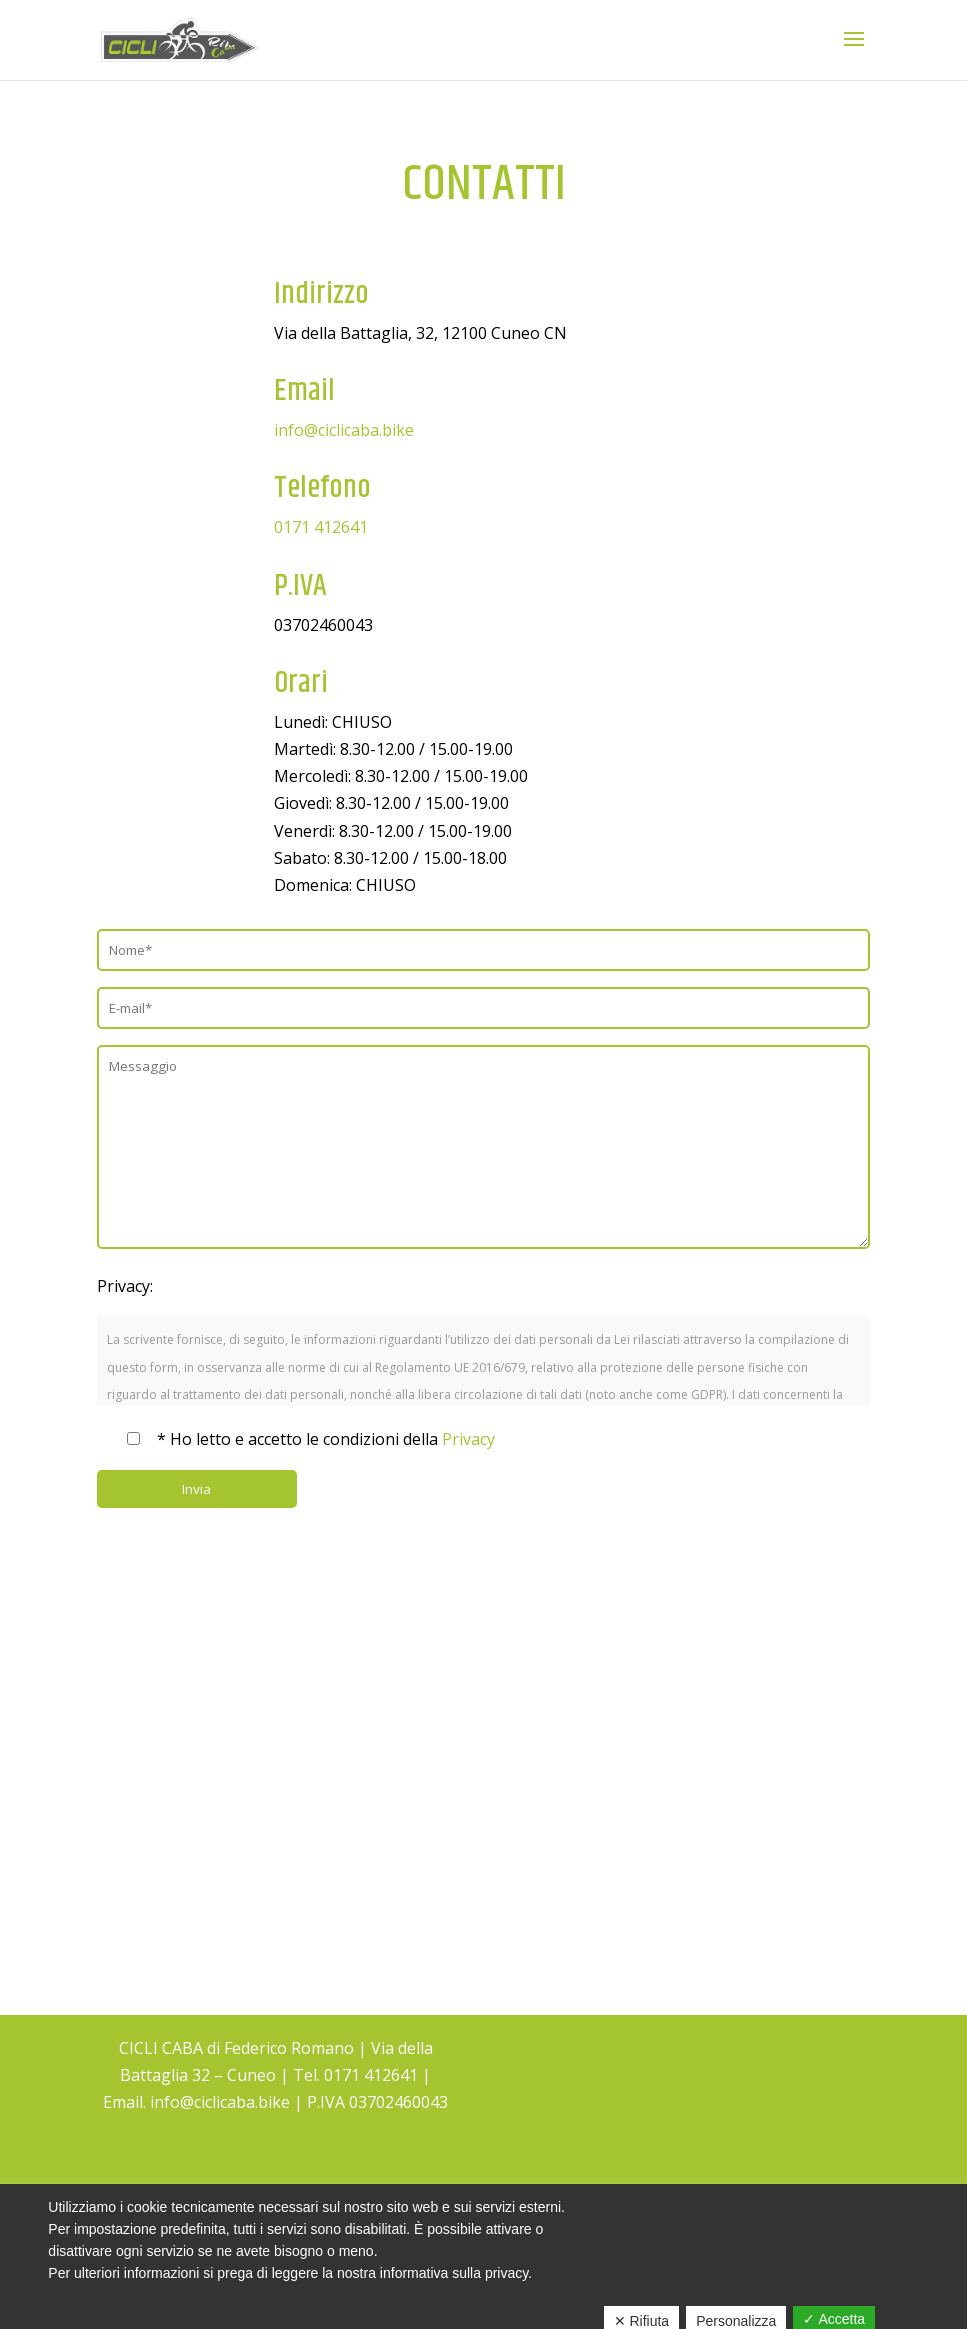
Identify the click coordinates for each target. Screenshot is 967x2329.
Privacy (468, 1439)
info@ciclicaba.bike (344, 430)
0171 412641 (321, 527)
